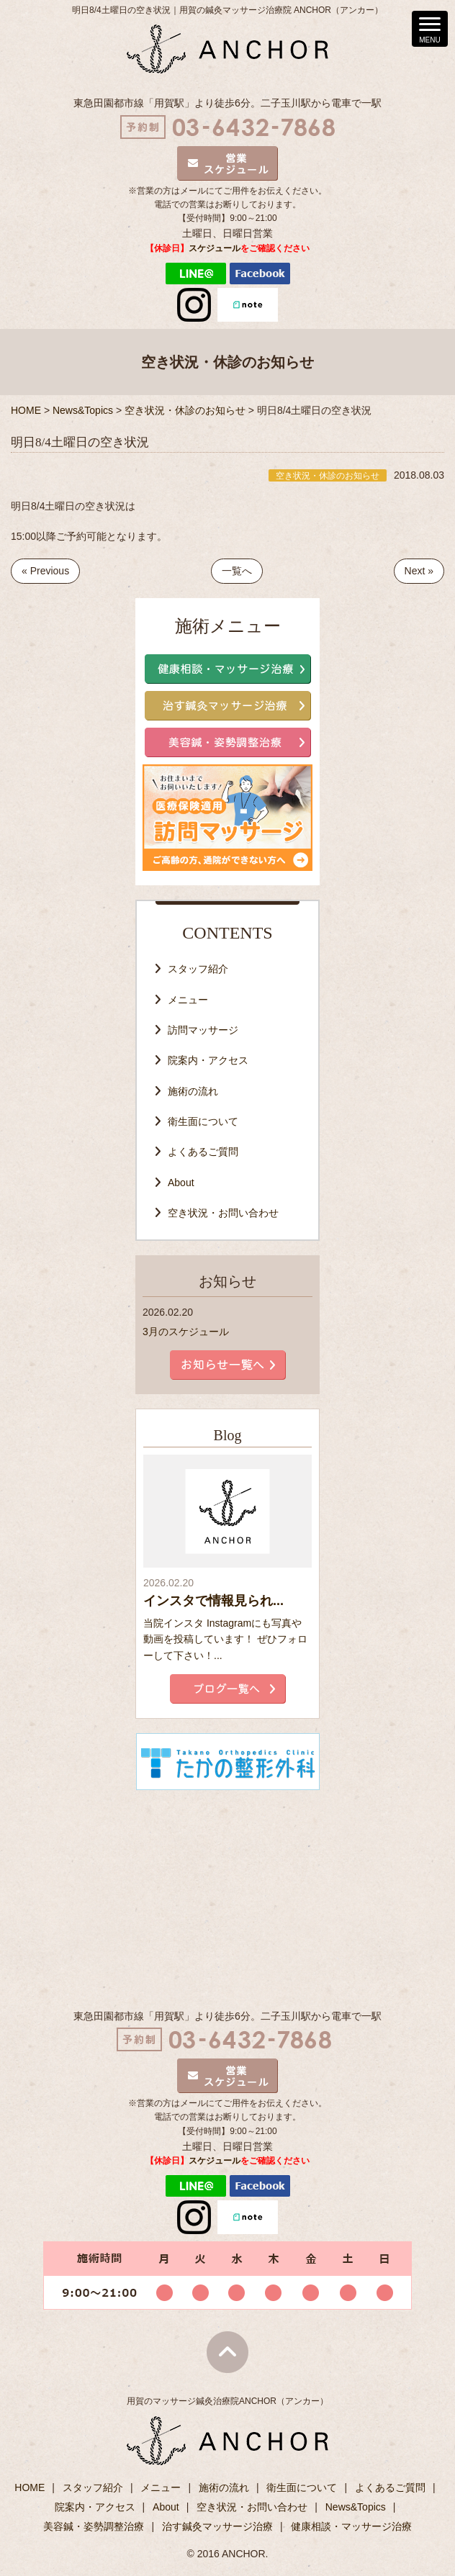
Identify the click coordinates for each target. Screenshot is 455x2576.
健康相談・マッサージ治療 (351, 2526)
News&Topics (355, 2507)
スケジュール (214, 248)
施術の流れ (193, 1091)
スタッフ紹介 (198, 969)
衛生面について (203, 1121)
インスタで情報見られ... (213, 1601)
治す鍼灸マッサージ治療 (217, 2526)
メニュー (188, 999)
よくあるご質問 (203, 1151)
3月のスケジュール (186, 1331)
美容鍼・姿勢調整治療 (93, 2526)
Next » (419, 571)
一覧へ (237, 571)
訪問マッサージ (203, 1030)
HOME (29, 2487)
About (181, 1182)
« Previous (45, 571)
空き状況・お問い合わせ (223, 1213)
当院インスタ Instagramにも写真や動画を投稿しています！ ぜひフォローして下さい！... (225, 1639)
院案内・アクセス (208, 1060)
